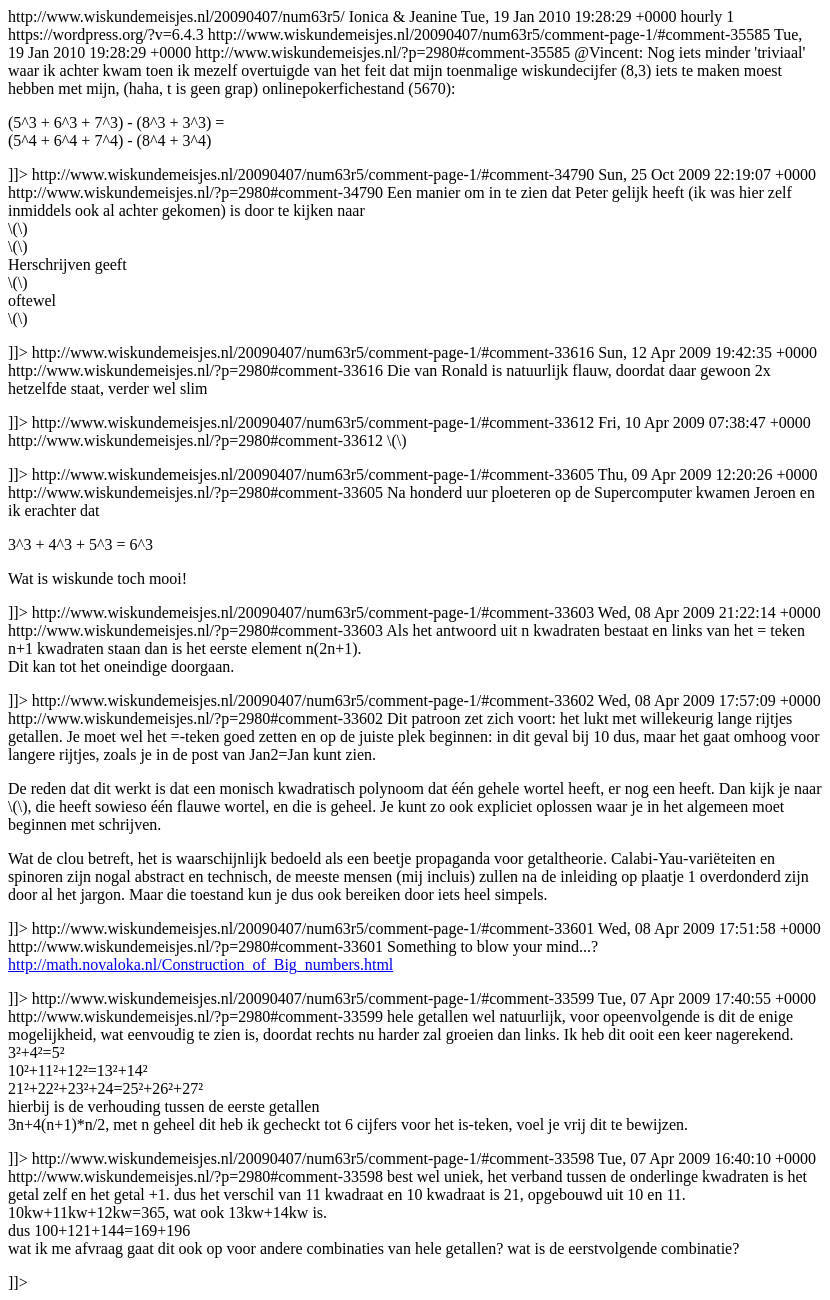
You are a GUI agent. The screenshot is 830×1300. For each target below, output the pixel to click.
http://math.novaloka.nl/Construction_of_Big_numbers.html (200, 964)
